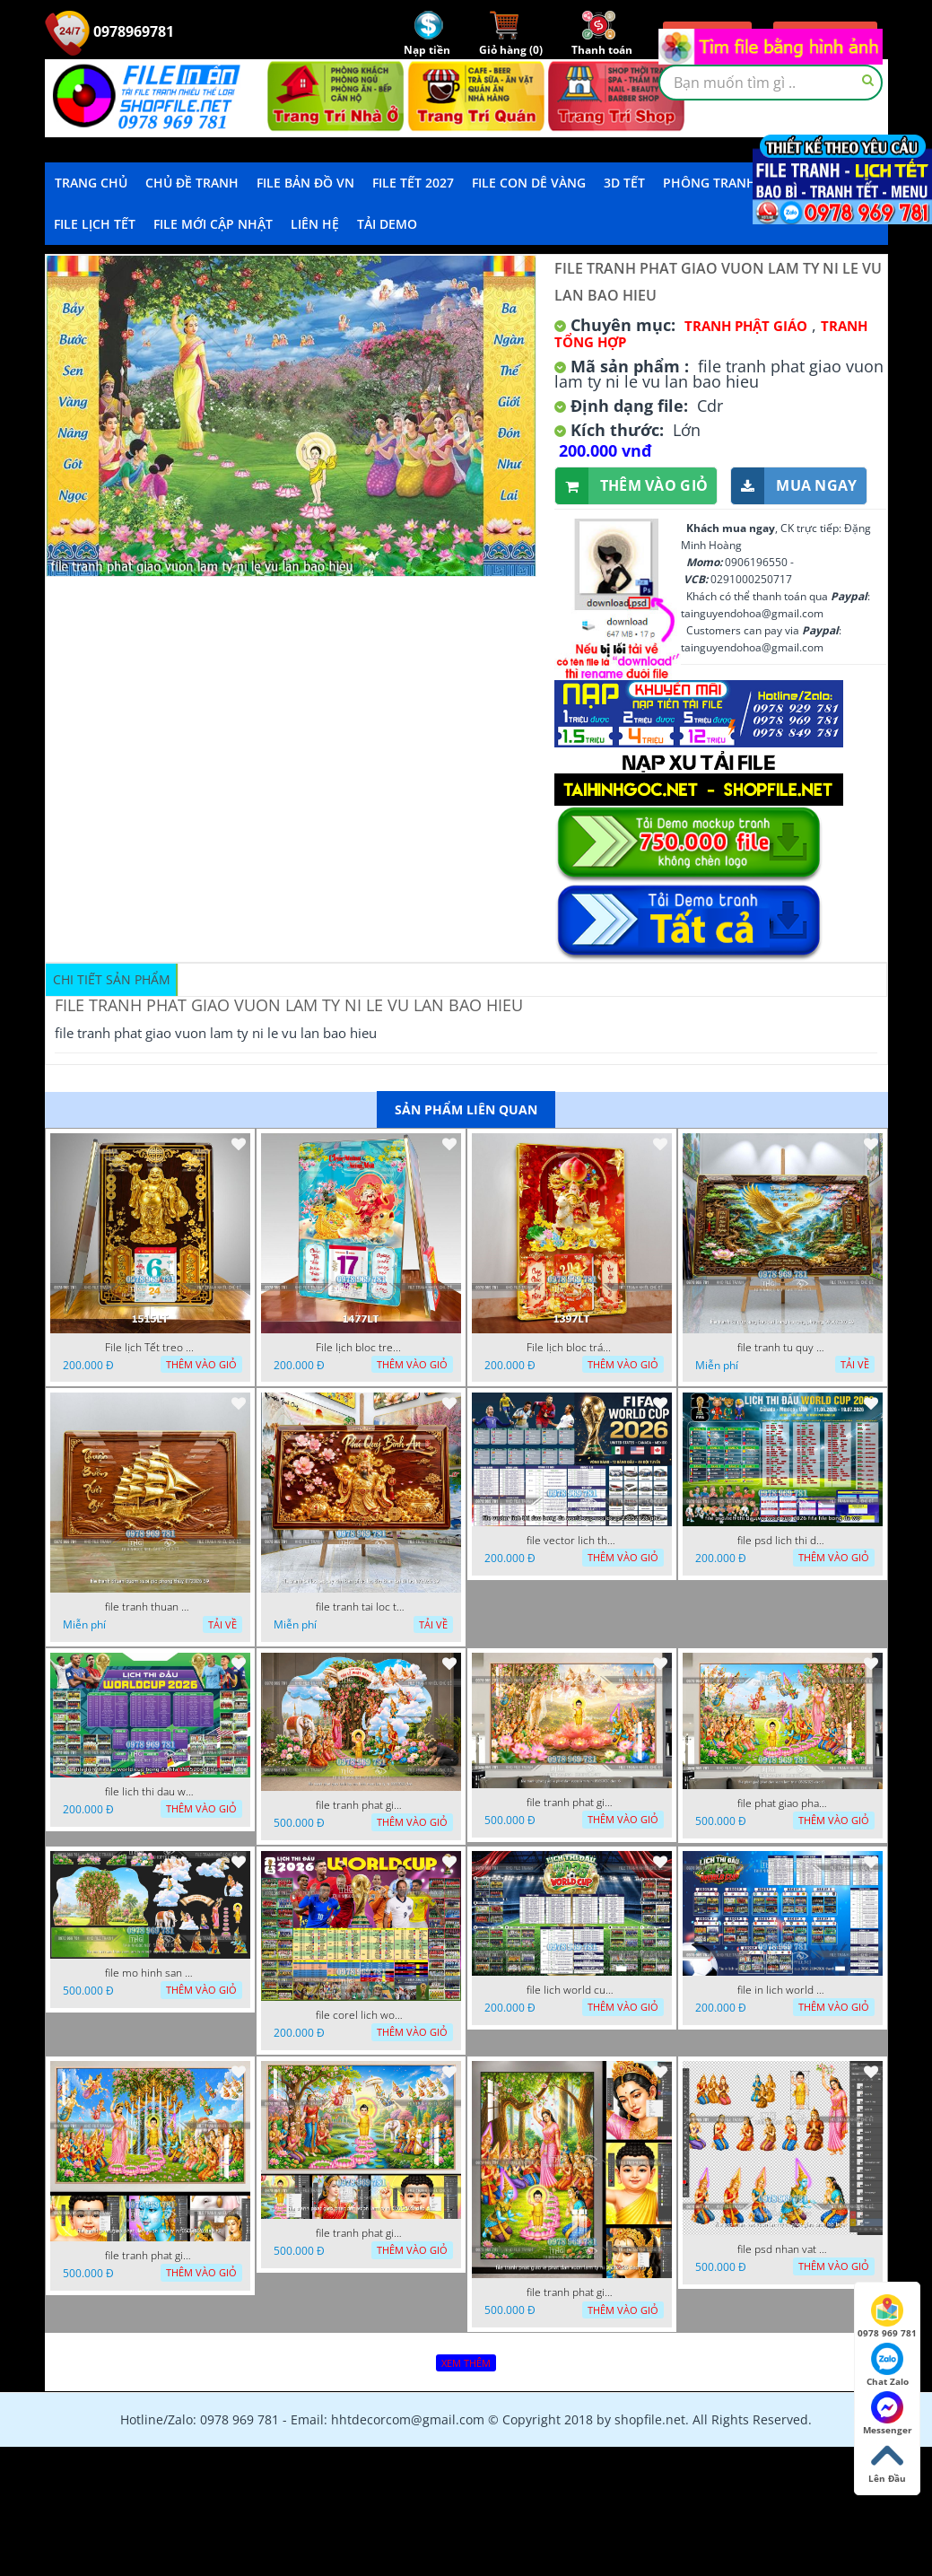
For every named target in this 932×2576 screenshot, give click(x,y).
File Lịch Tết (94, 223)
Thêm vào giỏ (632, 485)
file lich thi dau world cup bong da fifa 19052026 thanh (150, 1792)
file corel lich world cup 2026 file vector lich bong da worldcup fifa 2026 (360, 2015)
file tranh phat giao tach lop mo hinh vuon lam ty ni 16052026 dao (360, 1805)
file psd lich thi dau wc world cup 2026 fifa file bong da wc (782, 1540)
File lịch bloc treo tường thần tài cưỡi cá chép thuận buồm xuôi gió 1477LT (360, 1347)
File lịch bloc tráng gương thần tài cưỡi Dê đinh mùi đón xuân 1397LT (571, 1347)
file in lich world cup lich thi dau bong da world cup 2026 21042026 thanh (782, 1990)
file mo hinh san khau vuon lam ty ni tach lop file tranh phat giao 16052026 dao (150, 1973)
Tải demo (387, 223)
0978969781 (109, 31)
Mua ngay (794, 485)
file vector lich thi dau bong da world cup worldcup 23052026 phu (571, 1540)
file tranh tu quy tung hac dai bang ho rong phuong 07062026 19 (782, 1347)
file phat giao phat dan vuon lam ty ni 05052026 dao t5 (782, 1803)
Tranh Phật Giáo (745, 326)
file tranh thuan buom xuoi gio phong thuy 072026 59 (150, 1607)
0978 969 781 (887, 2316)
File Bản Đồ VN (305, 182)
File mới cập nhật (213, 223)
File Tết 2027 (413, 182)
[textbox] (770, 82)
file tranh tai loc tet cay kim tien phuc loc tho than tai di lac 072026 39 (360, 1607)
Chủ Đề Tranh (192, 182)
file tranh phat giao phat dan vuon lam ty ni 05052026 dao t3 (150, 2255)
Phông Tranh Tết (722, 182)
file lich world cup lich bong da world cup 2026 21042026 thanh (571, 1990)
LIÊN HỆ (315, 223)
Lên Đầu (887, 2462)
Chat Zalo (888, 2365)
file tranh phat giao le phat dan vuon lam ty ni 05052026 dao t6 (571, 1802)
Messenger (887, 2413)
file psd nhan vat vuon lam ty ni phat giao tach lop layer (782, 2249)
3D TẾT (624, 182)
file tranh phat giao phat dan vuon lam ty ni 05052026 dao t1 (360, 2233)
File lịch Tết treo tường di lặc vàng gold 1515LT (150, 1347)
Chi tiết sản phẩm (111, 979)
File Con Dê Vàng (529, 182)
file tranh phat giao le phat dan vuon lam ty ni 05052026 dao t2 (571, 2292)
